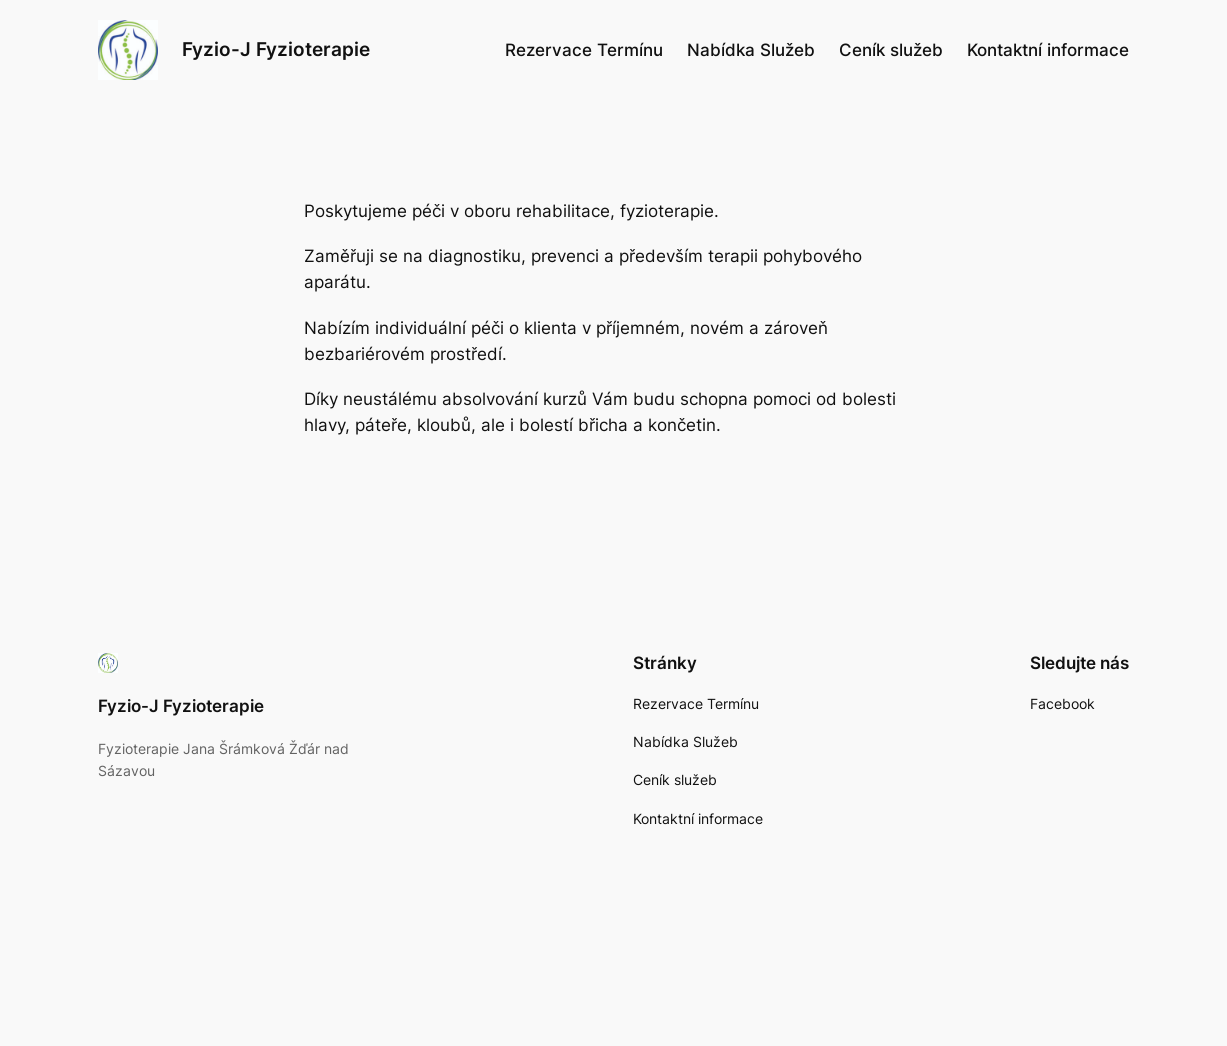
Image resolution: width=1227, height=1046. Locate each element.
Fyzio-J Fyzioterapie (276, 49)
